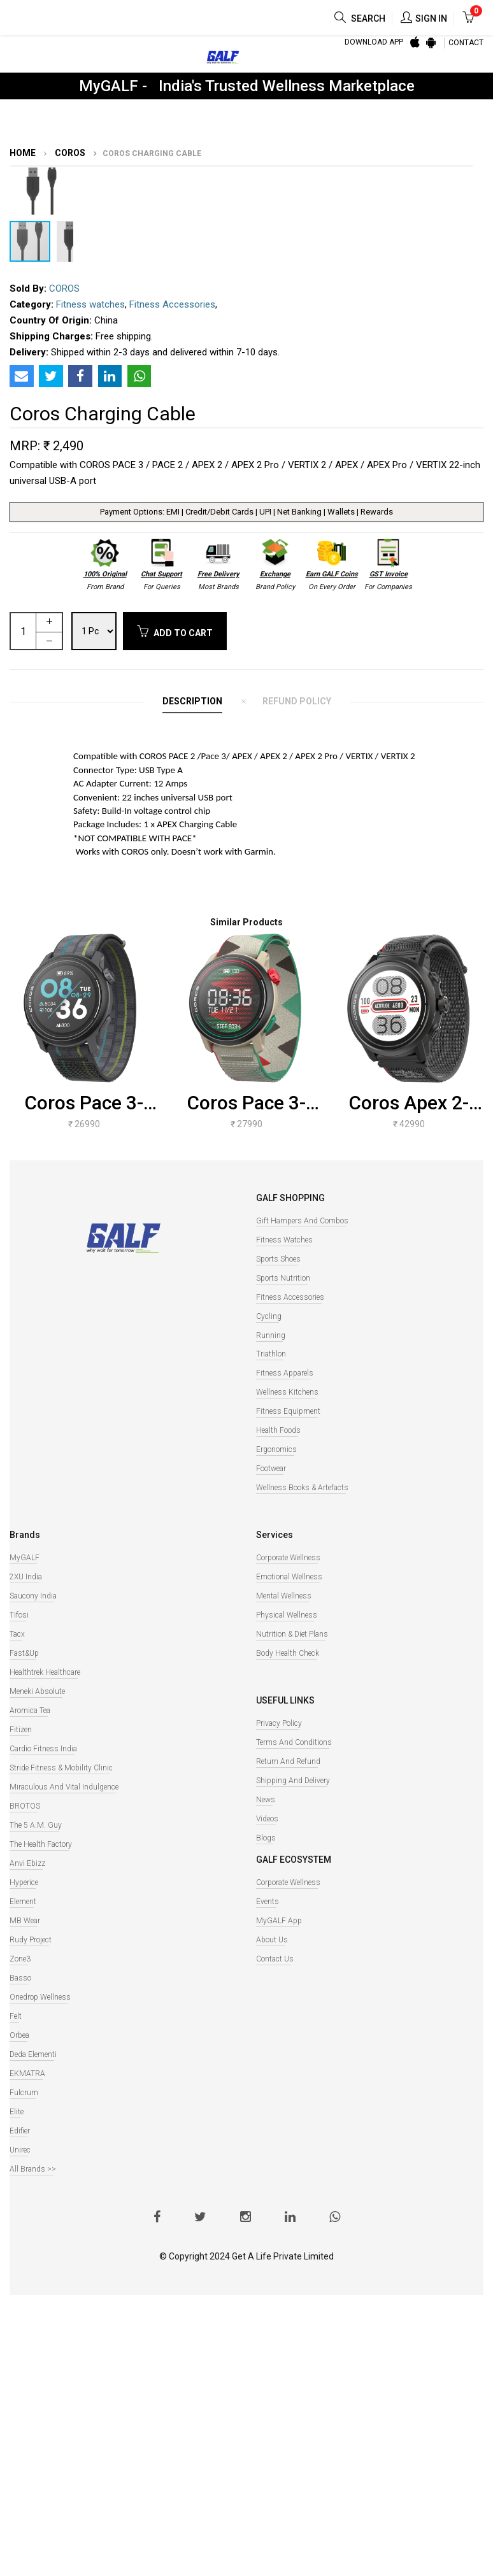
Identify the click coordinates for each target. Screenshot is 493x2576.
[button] (62, 178)
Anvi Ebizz (27, 1863)
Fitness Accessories (172, 304)
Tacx (17, 1634)
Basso (20, 1978)
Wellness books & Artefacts (302, 1487)
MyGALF (24, 1557)
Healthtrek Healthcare (45, 1672)
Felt (16, 2016)
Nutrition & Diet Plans (292, 1634)
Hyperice (24, 1882)
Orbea (19, 2035)
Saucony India (33, 1595)
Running (270, 1335)
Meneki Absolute (37, 1691)
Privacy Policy (279, 1723)
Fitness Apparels (284, 1373)
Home (23, 153)
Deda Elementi (33, 2054)
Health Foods (278, 1430)
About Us (272, 1939)
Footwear (271, 1468)
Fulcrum (24, 2092)
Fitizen (21, 1729)
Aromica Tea (30, 1710)
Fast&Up (24, 1653)
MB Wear (25, 1920)
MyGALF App (279, 1920)
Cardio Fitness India (43, 1748)
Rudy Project (31, 1939)
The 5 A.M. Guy (36, 1825)
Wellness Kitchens (287, 1392)
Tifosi (19, 1615)
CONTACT (465, 42)
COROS (69, 153)
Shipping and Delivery (293, 1780)
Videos (267, 1818)
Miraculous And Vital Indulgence (64, 1787)
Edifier (20, 2130)
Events (267, 1901)
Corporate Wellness (288, 1557)
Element (23, 1901)
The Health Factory (41, 1844)
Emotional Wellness (289, 1576)
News (265, 1799)
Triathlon (271, 1353)
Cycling (269, 1316)
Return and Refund (288, 1761)
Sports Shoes (278, 1259)
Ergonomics (276, 1449)
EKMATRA (27, 2073)
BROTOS (25, 1806)
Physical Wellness (286, 1615)
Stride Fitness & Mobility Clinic (61, 1767)
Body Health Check (287, 1653)
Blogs (266, 1837)
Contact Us (275, 1958)
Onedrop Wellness (40, 1997)
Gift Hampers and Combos (302, 1220)
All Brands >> (33, 2169)
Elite (17, 2111)
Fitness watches (90, 304)
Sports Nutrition (283, 1278)
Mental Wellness (283, 1595)
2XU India (26, 1576)
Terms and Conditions (294, 1742)
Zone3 (20, 1958)
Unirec (20, 2149)
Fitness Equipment (288, 1411)
